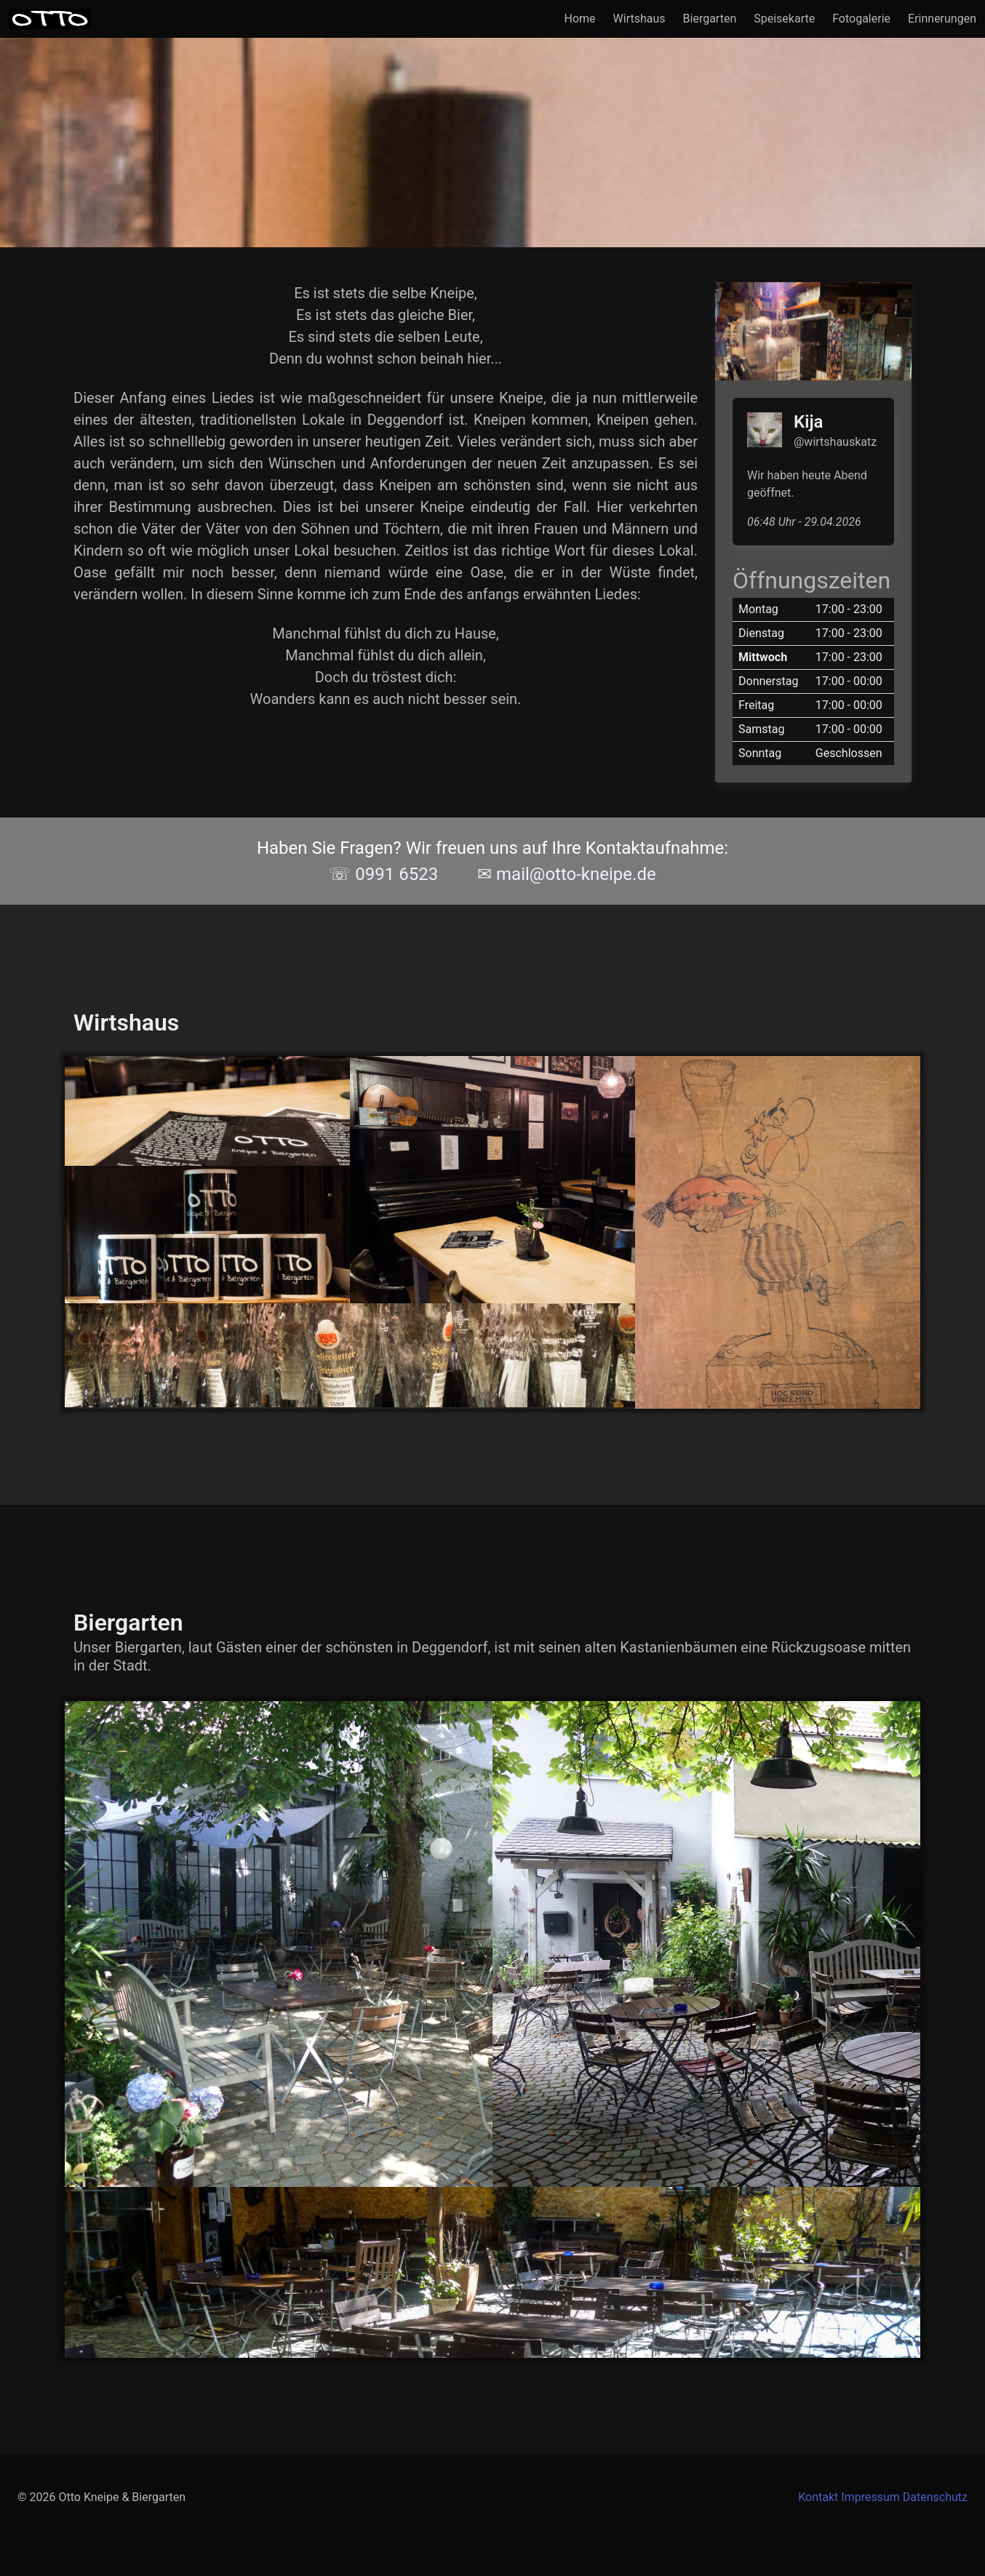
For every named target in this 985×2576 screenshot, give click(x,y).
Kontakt (818, 2497)
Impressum (870, 2497)
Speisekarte (784, 18)
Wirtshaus (639, 18)
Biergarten (710, 18)
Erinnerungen (942, 18)
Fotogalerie (861, 18)
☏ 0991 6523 (383, 874)
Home (580, 18)
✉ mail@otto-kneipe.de (566, 874)
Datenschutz (935, 2497)
